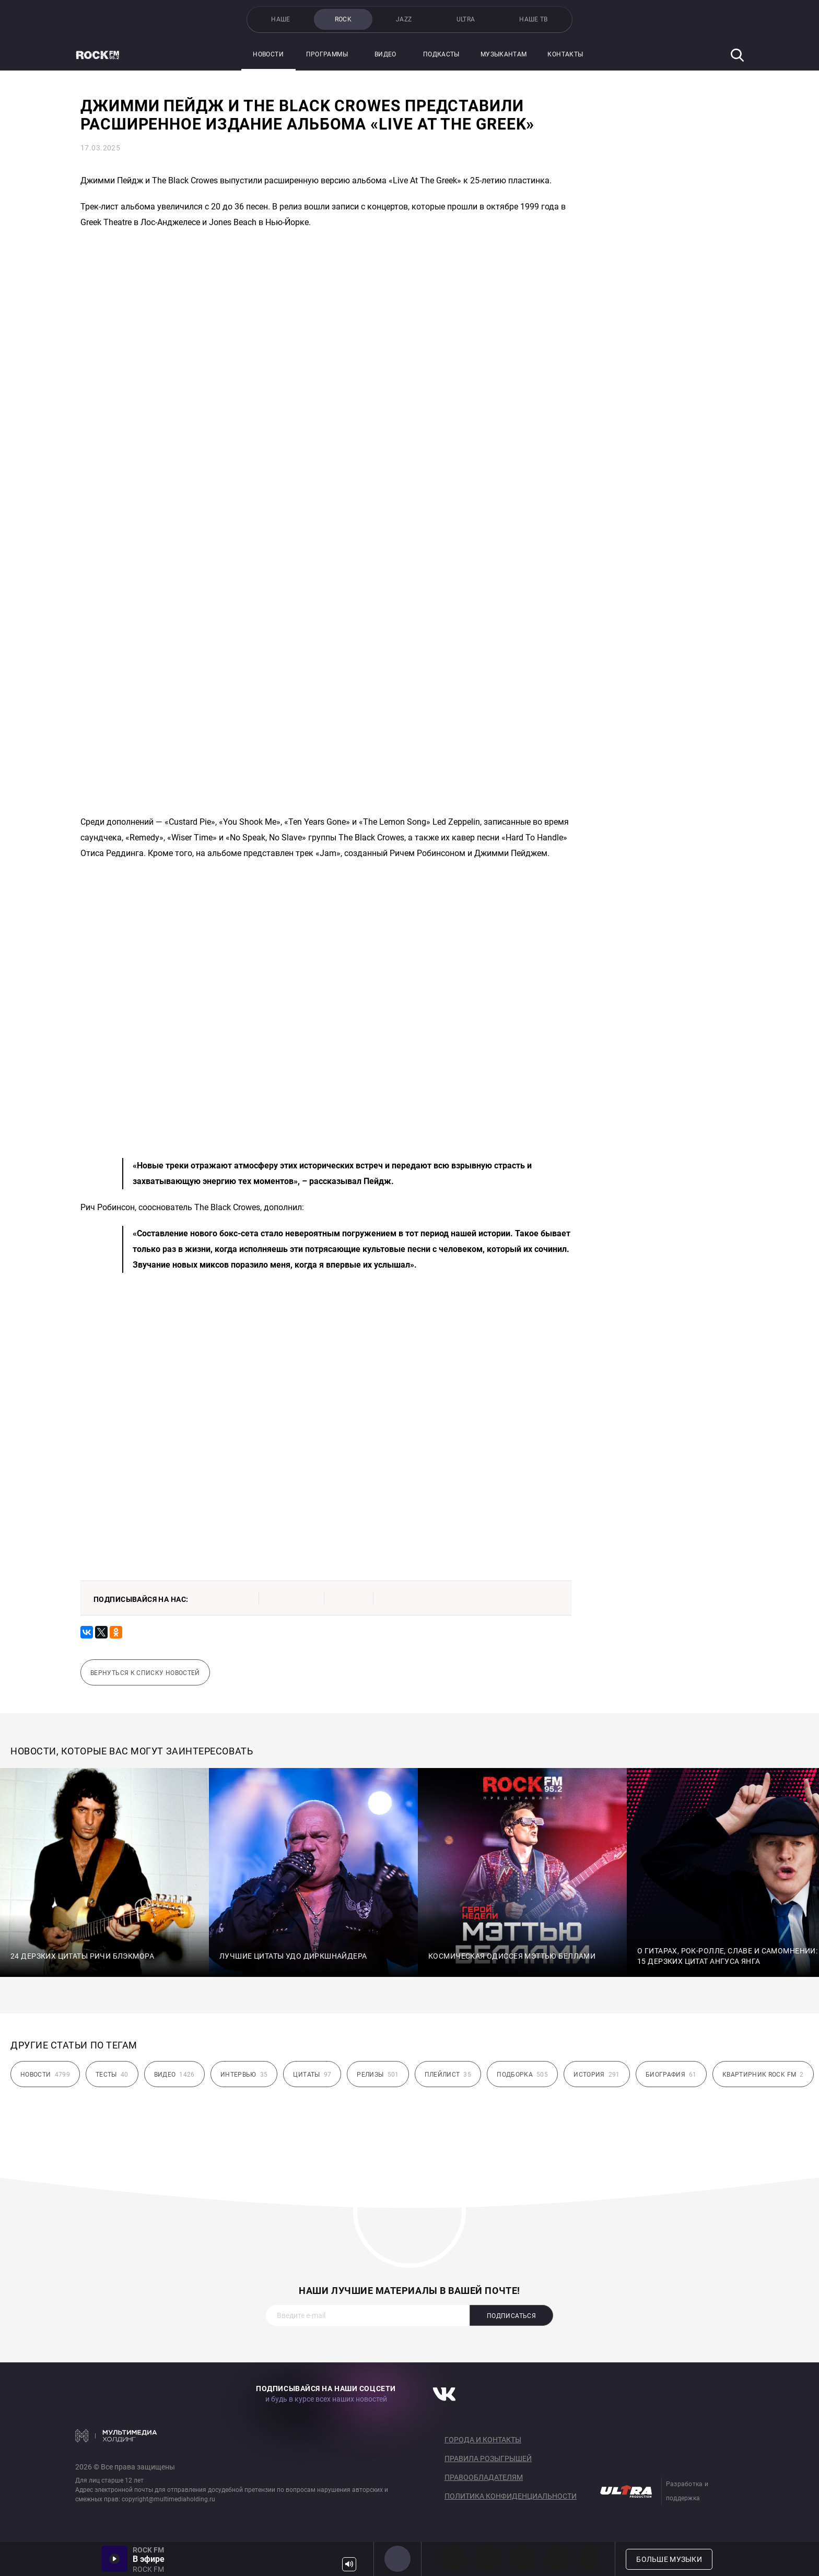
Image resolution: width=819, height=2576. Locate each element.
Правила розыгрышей (488, 2458)
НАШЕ (280, 19)
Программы (327, 54)
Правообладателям (483, 2477)
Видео (385, 54)
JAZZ (404, 19)
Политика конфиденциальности (510, 2496)
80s (591, 2559)
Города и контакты (482, 2440)
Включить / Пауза (114, 2559)
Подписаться (511, 2316)
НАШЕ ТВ (533, 19)
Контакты (565, 54)
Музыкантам (504, 54)
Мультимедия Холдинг (116, 2435)
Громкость (349, 2564)
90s (557, 2559)
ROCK (343, 19)
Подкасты (441, 54)
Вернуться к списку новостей (145, 1673)
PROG (453, 2559)
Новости (268, 54)
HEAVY (488, 2559)
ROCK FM (397, 2559)
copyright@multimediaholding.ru (168, 2499)
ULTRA (466, 19)
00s (522, 2559)
